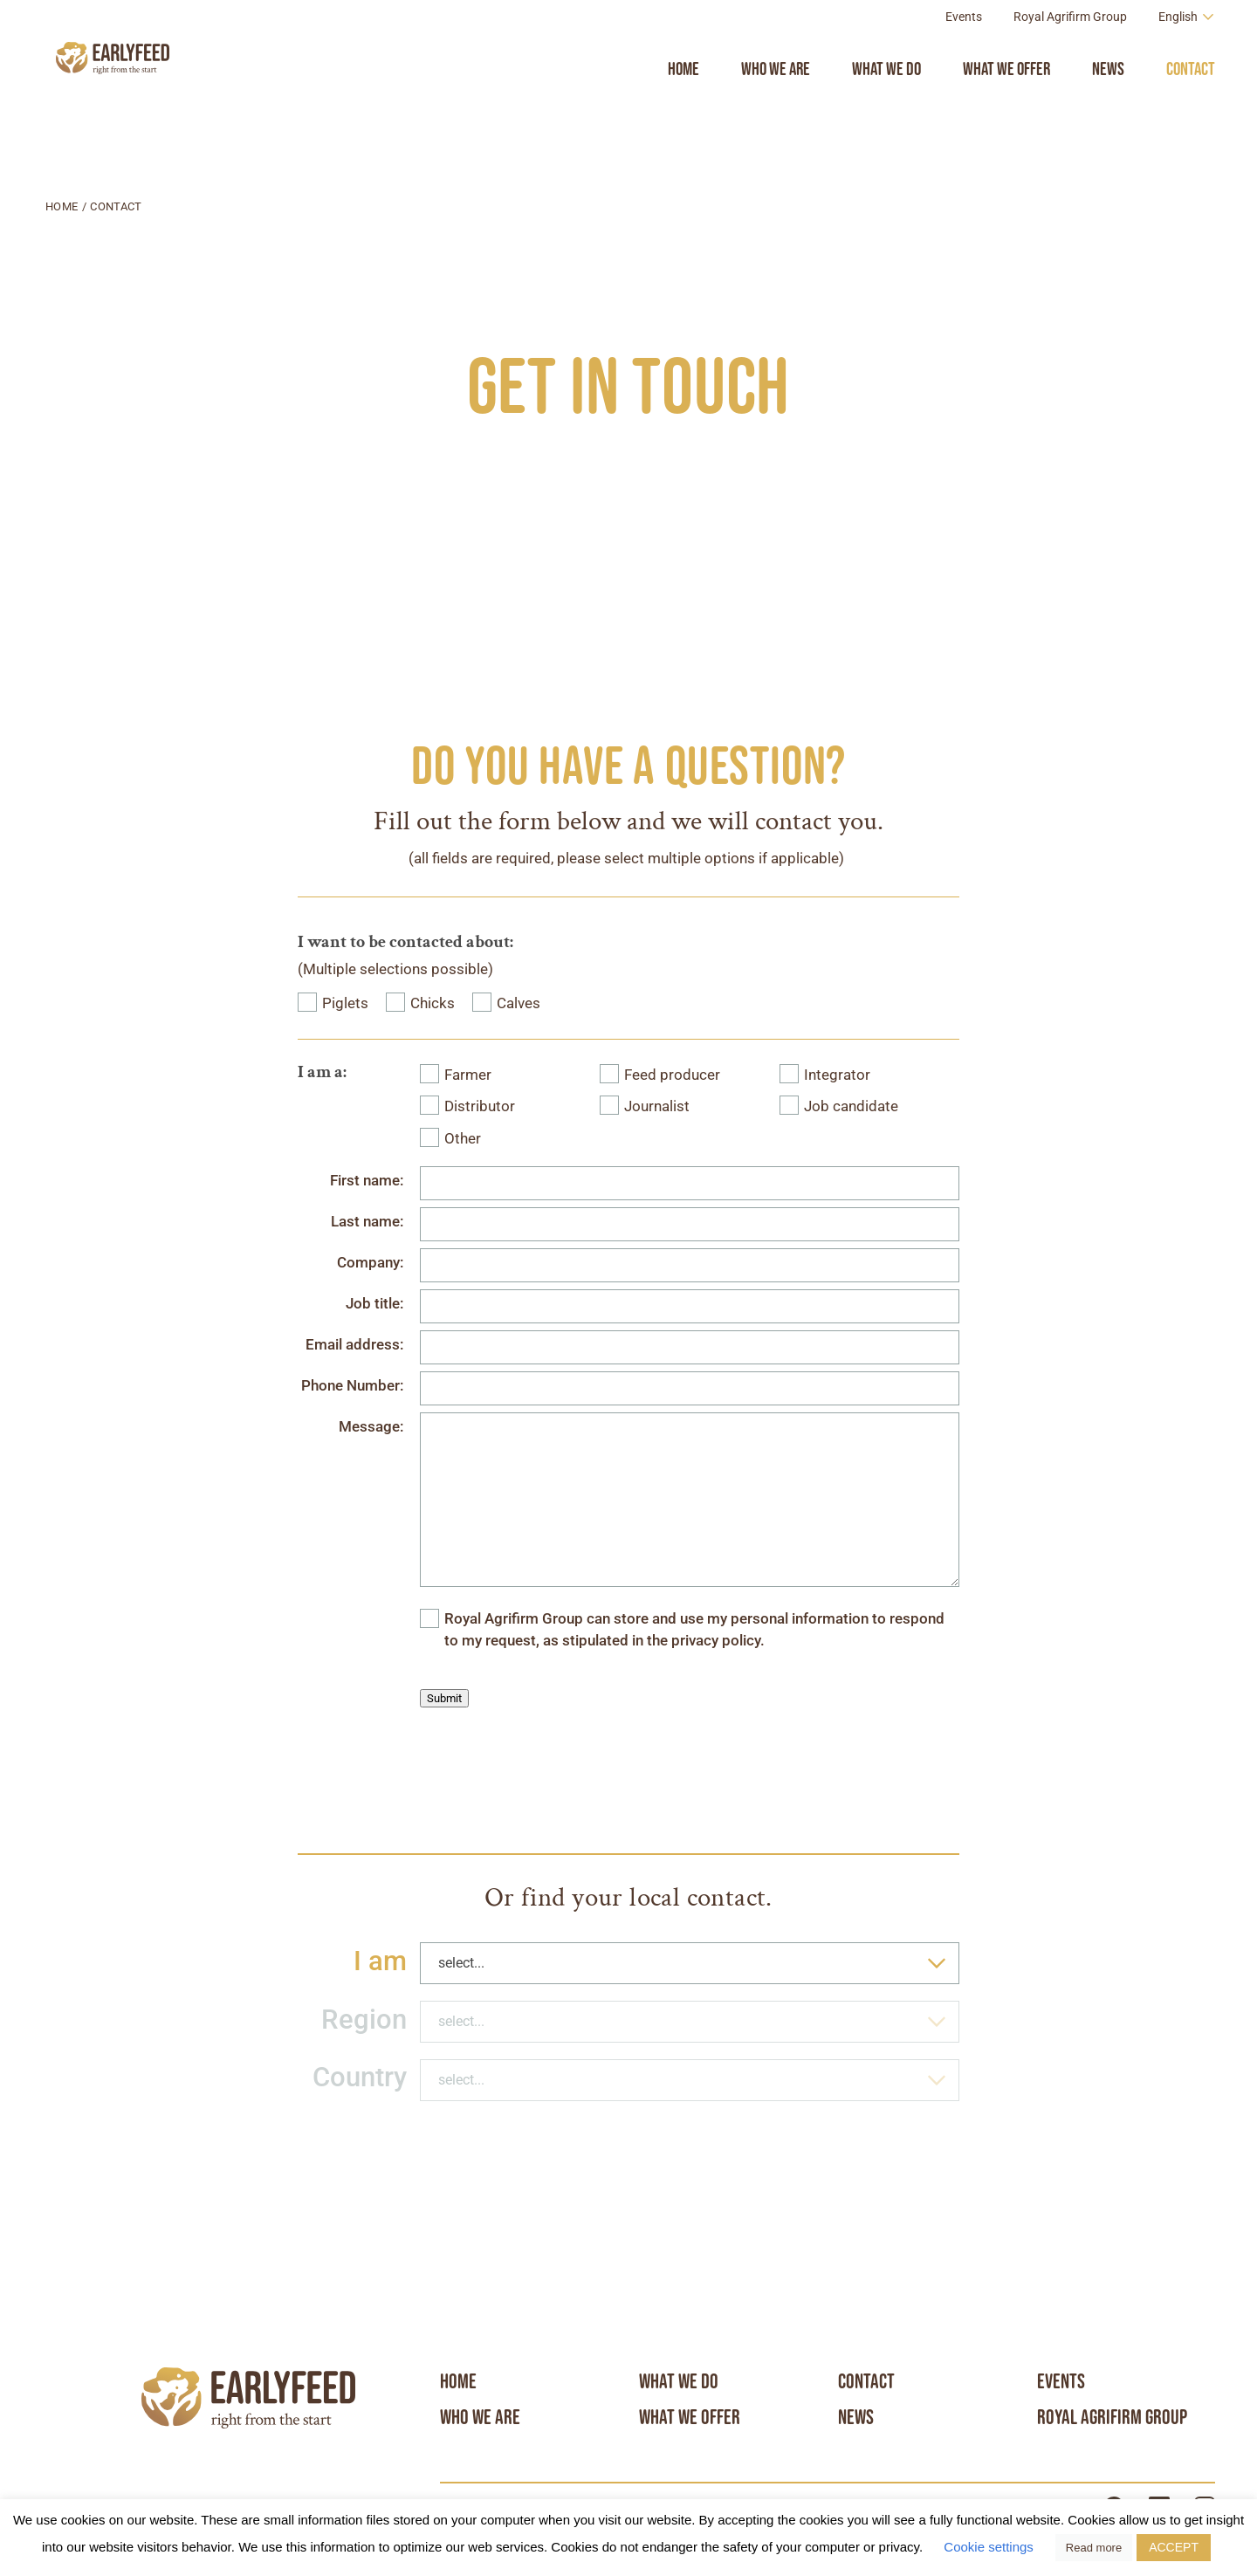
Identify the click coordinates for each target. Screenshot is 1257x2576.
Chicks (432, 1003)
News (1108, 108)
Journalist (657, 1106)
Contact (1190, 108)
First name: (366, 1180)
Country (360, 2077)
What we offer (1006, 108)
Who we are (775, 108)
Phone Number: (352, 1385)
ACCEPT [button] (1174, 2547)
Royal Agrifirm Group (1070, 56)
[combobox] (689, 1963)
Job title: (374, 1303)
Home (683, 108)
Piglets (345, 1003)
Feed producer (672, 1075)
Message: (371, 1427)
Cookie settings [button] (989, 2546)
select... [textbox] (461, 1962)
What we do (886, 108)
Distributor (479, 1106)
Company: (370, 1262)
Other (462, 1138)
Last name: (367, 1221)
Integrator (837, 1075)
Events (963, 56)
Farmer (467, 1075)
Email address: (354, 1344)
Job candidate (851, 1106)
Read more (1094, 2547)
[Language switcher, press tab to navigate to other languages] (1187, 55)
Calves (518, 1003)
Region (364, 2019)
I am (380, 1961)
